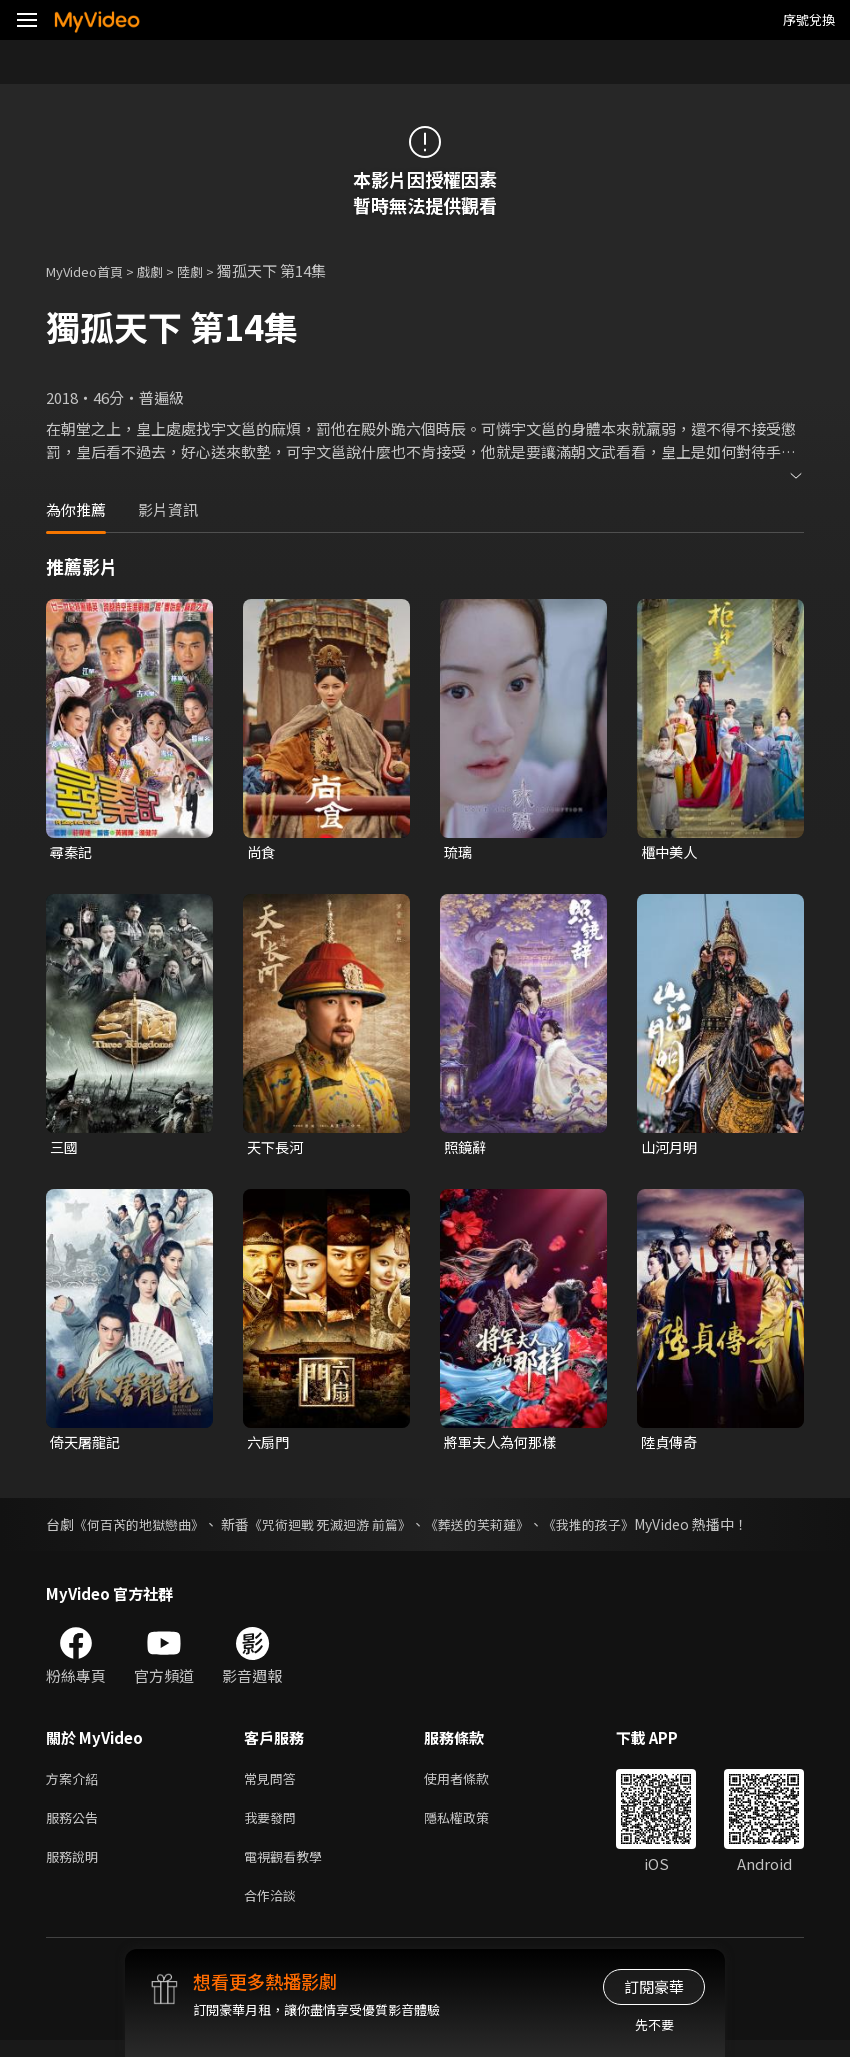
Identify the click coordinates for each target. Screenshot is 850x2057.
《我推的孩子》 (622, 1529)
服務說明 (76, 1868)
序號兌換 (809, 19)
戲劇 (166, 270)
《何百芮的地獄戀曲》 (144, 1529)
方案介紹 (76, 1784)
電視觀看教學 (289, 1868)
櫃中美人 (671, 852)
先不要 (654, 2024)
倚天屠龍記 (87, 1445)
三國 (65, 1148)
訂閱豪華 (654, 1986)
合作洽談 (274, 1910)
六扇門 (269, 1445)
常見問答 (274, 1784)
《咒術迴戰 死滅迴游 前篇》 (346, 1529)
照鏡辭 (466, 1148)
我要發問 (274, 1826)
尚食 (262, 852)
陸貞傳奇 (671, 1445)
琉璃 (459, 852)
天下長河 (277, 1148)
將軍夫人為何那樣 (504, 1445)
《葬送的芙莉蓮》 (503, 1529)
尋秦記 (72, 852)
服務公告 (76, 1826)
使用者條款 (473, 1784)
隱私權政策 (473, 1826)
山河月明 (671, 1148)
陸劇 (210, 270)
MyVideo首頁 (91, 270)
